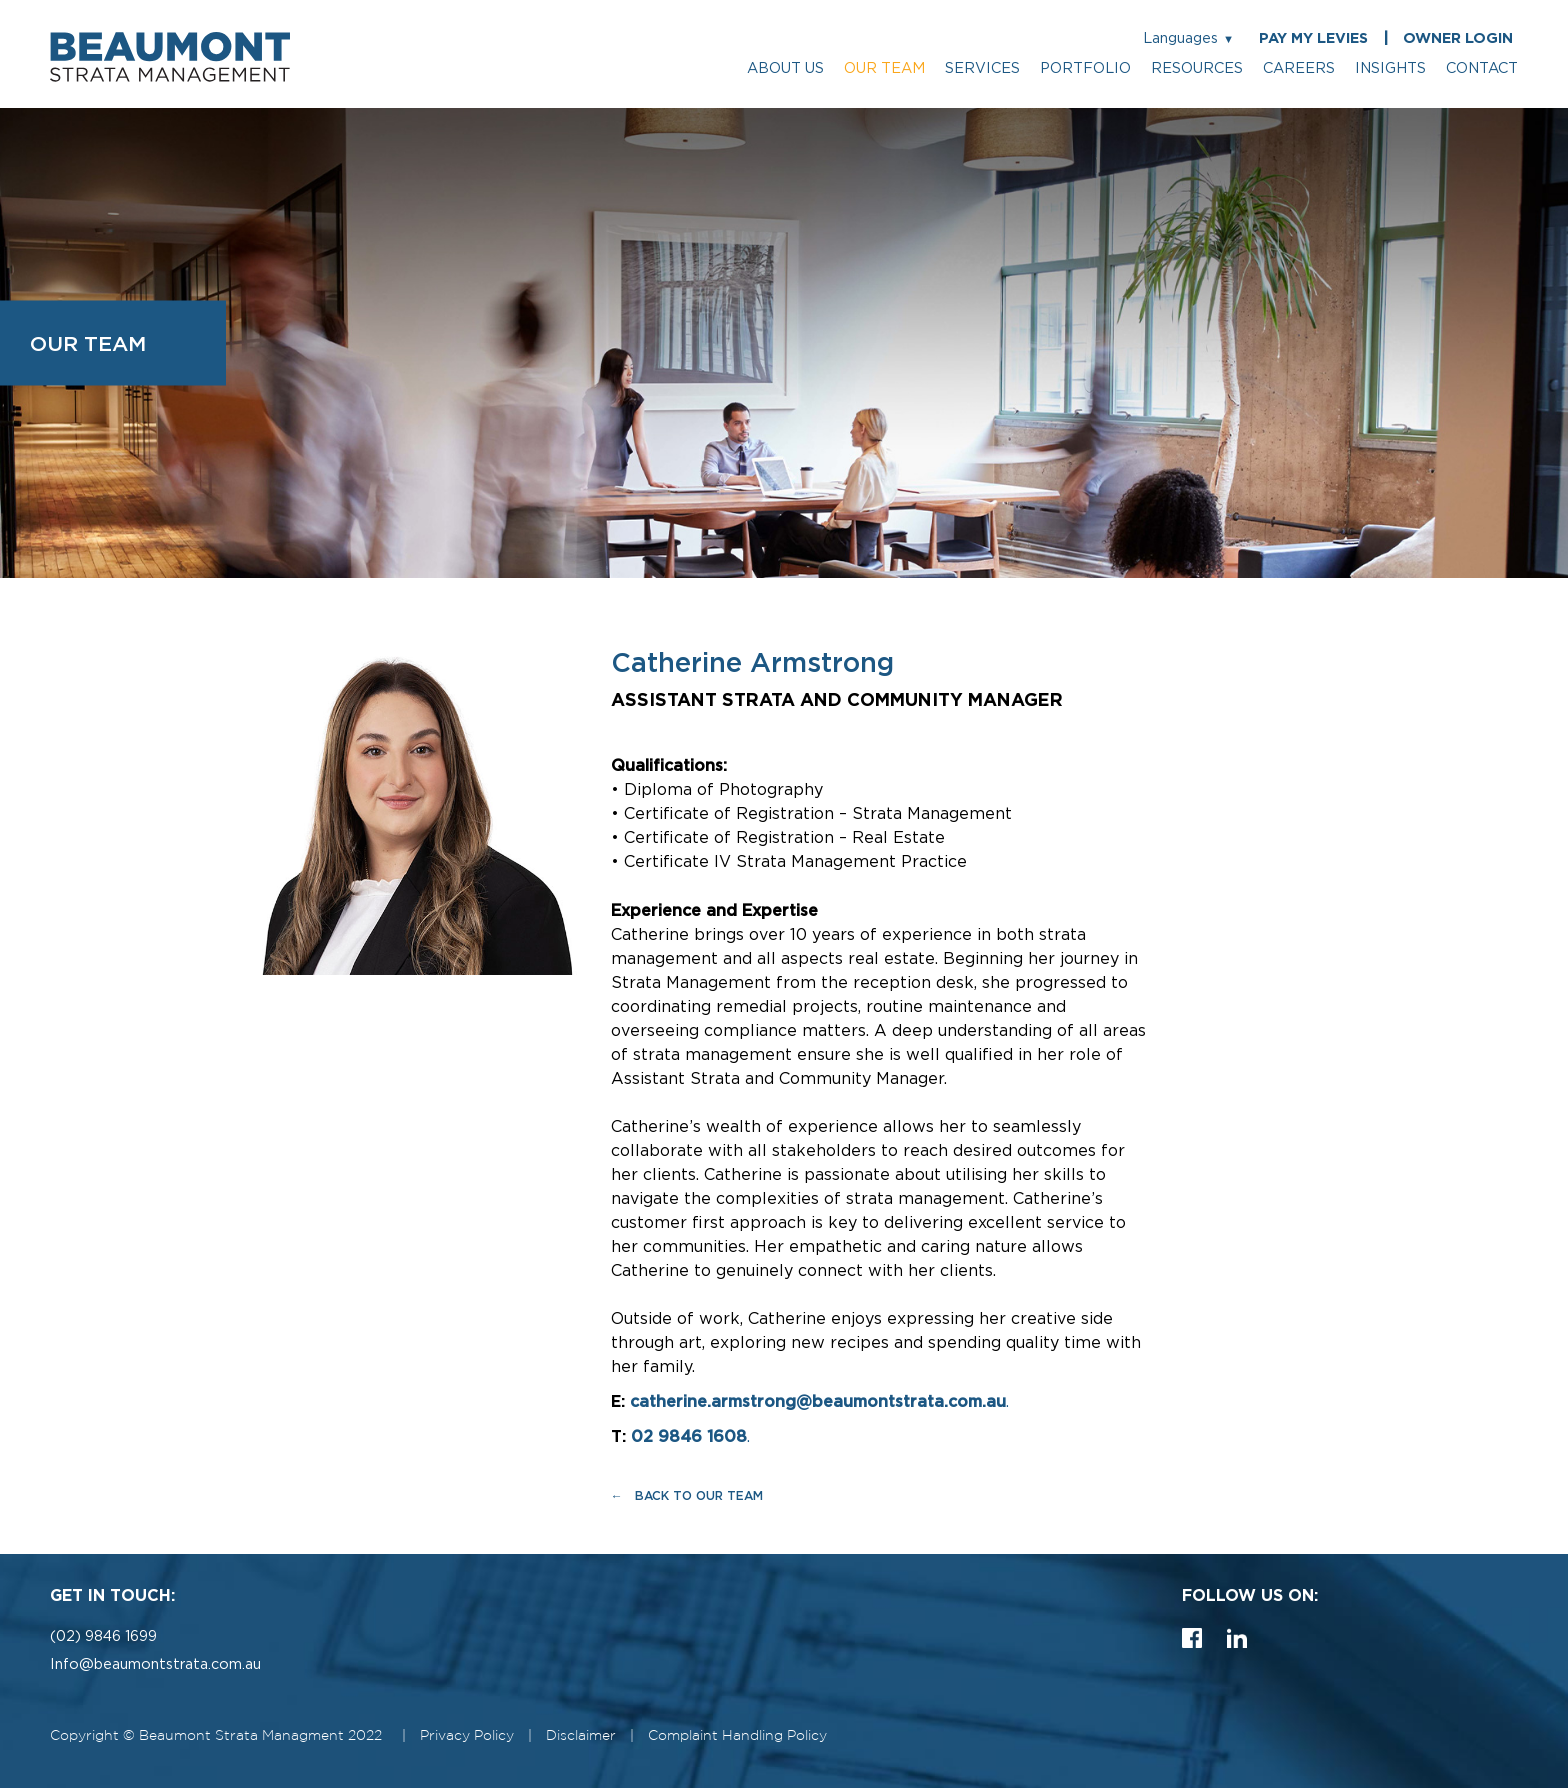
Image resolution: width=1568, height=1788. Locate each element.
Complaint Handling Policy (737, 1735)
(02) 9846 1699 (103, 1636)
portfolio (1085, 68)
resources (1197, 68)
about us (785, 68)
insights (1390, 68)
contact (1482, 68)
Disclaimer (581, 1735)
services (982, 68)
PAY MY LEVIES (1313, 38)
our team (884, 68)
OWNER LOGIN (1458, 38)
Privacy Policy (467, 1735)
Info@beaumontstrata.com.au (155, 1664)
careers (1299, 68)
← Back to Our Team (687, 1495)
